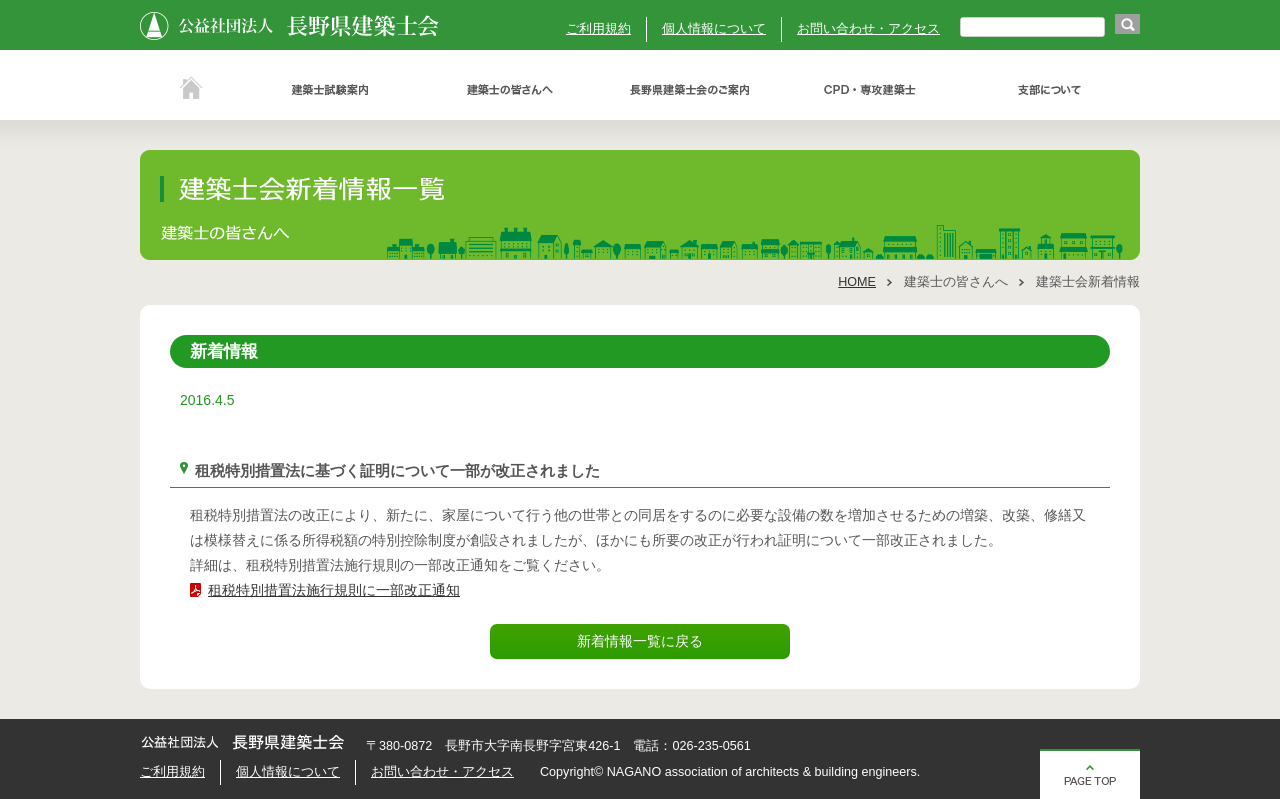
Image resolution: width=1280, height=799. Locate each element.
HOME (857, 282)
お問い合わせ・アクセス (868, 29)
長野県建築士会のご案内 (690, 90)
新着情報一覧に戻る (640, 641)
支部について (1050, 90)
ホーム (190, 90)
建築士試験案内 (330, 90)
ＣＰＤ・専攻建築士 (870, 90)
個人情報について (714, 29)
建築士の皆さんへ (510, 90)
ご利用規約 (598, 29)
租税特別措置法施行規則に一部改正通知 (334, 590)
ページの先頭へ (1090, 774)
